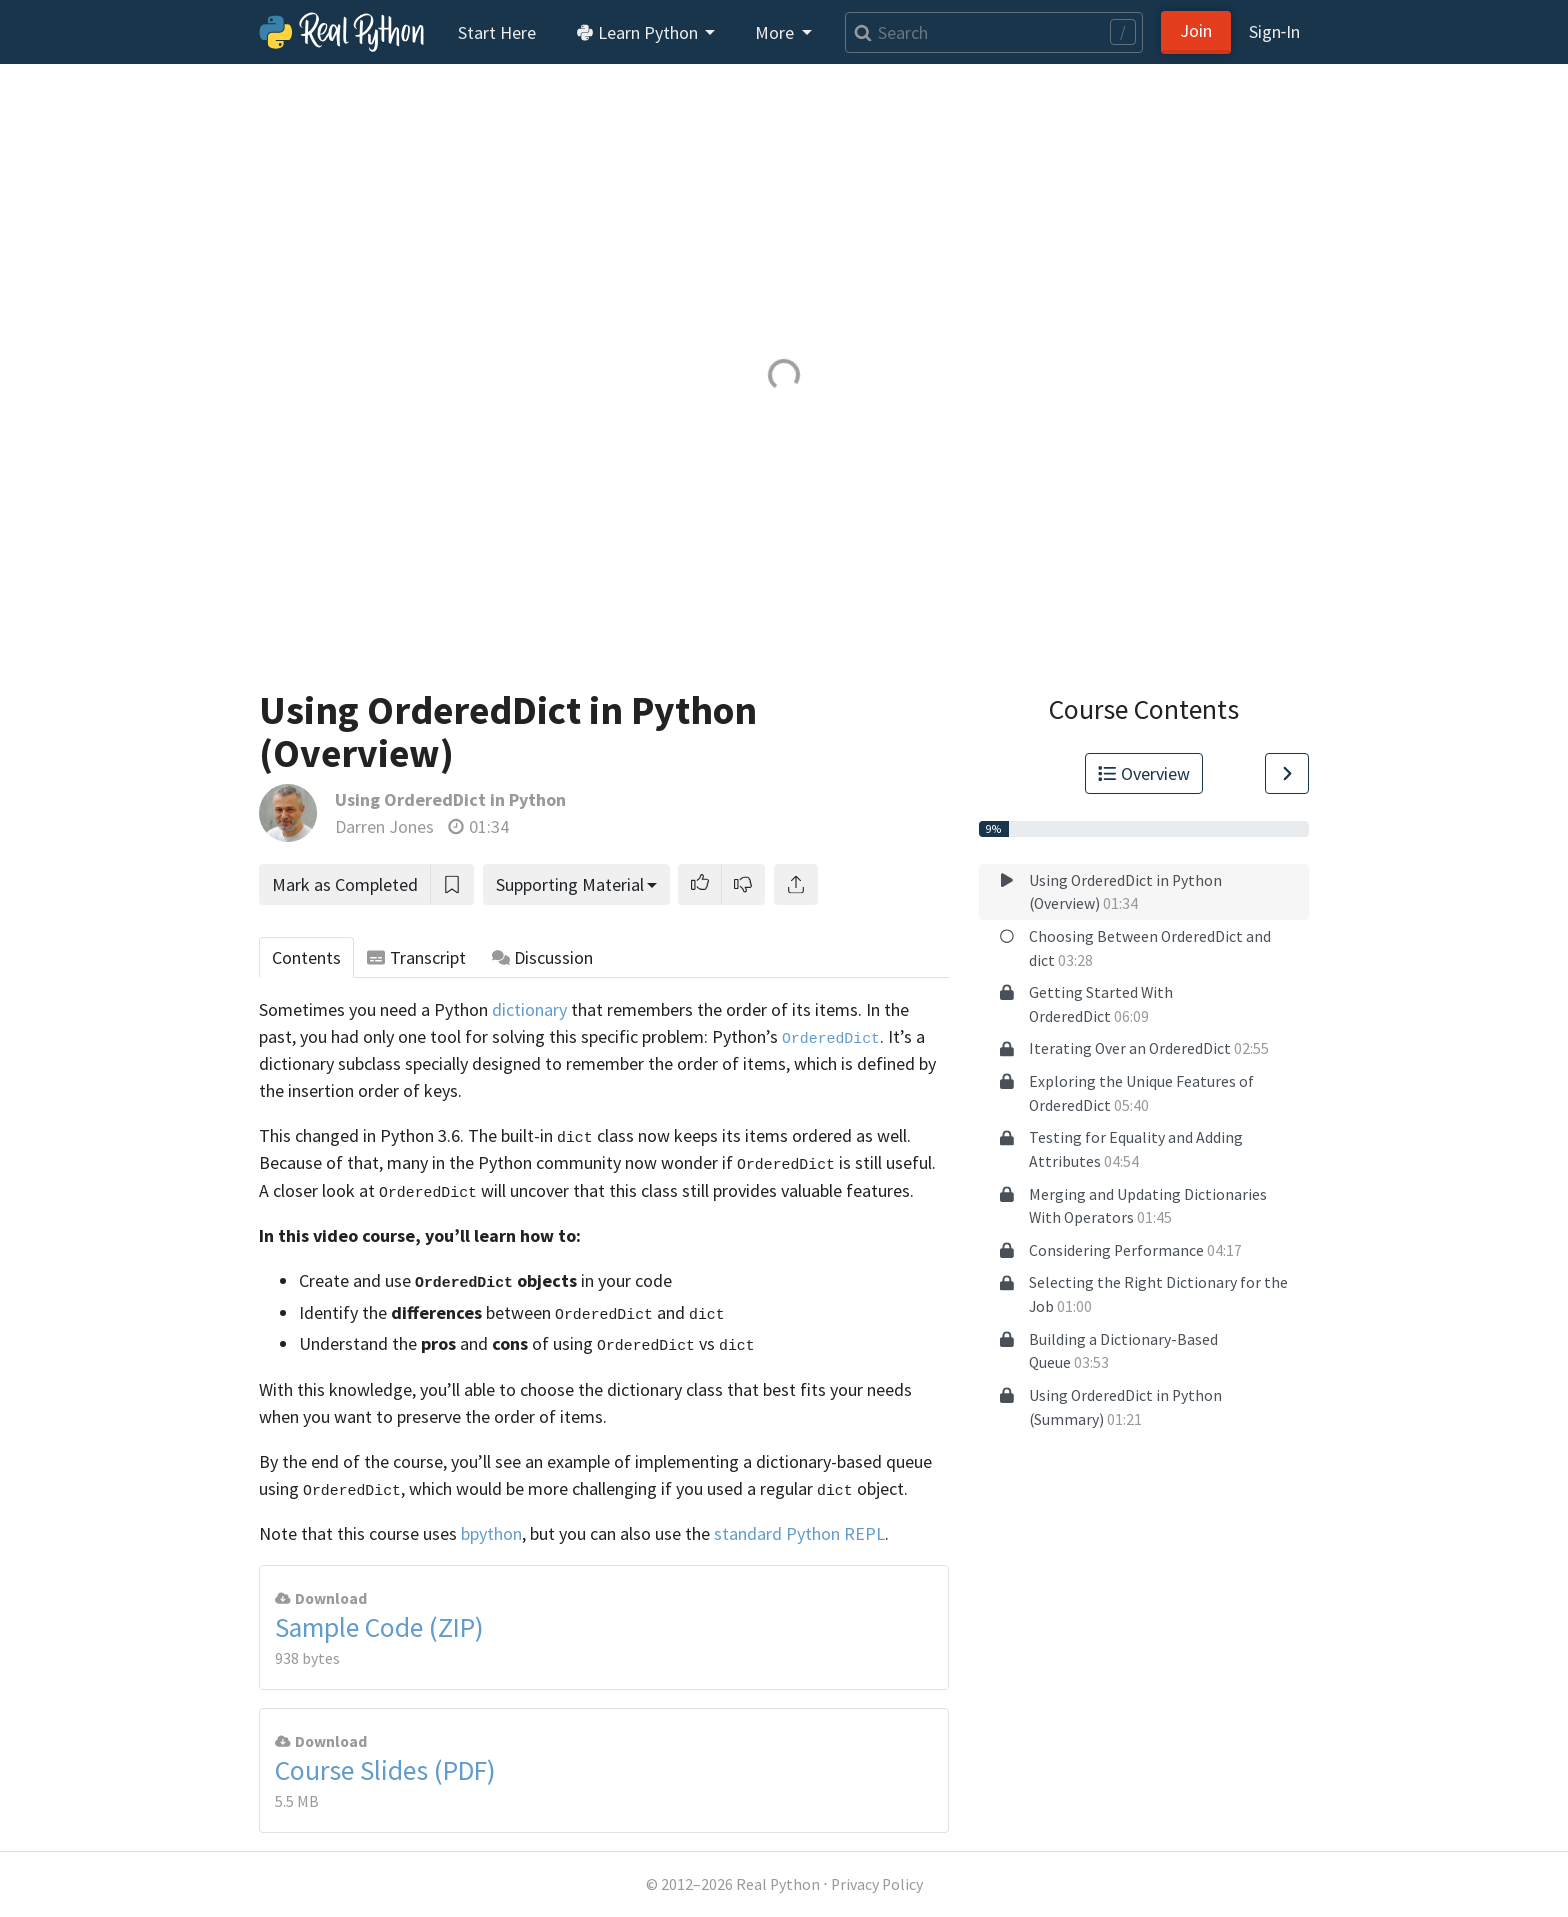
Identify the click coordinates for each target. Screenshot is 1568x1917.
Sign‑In (1274, 31)
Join (1196, 30)
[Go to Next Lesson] (1287, 773)
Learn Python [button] (639, 32)
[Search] (994, 32)
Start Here (497, 32)
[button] (700, 884)
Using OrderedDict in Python (450, 799)
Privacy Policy (877, 1884)
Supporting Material (570, 884)
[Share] (796, 884)
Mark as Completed (345, 884)
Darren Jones (384, 826)
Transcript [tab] (416, 957)
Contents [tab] (306, 957)
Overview (1144, 773)
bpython (491, 1533)
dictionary (529, 1009)
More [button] (776, 32)
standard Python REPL (799, 1533)
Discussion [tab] (543, 957)
